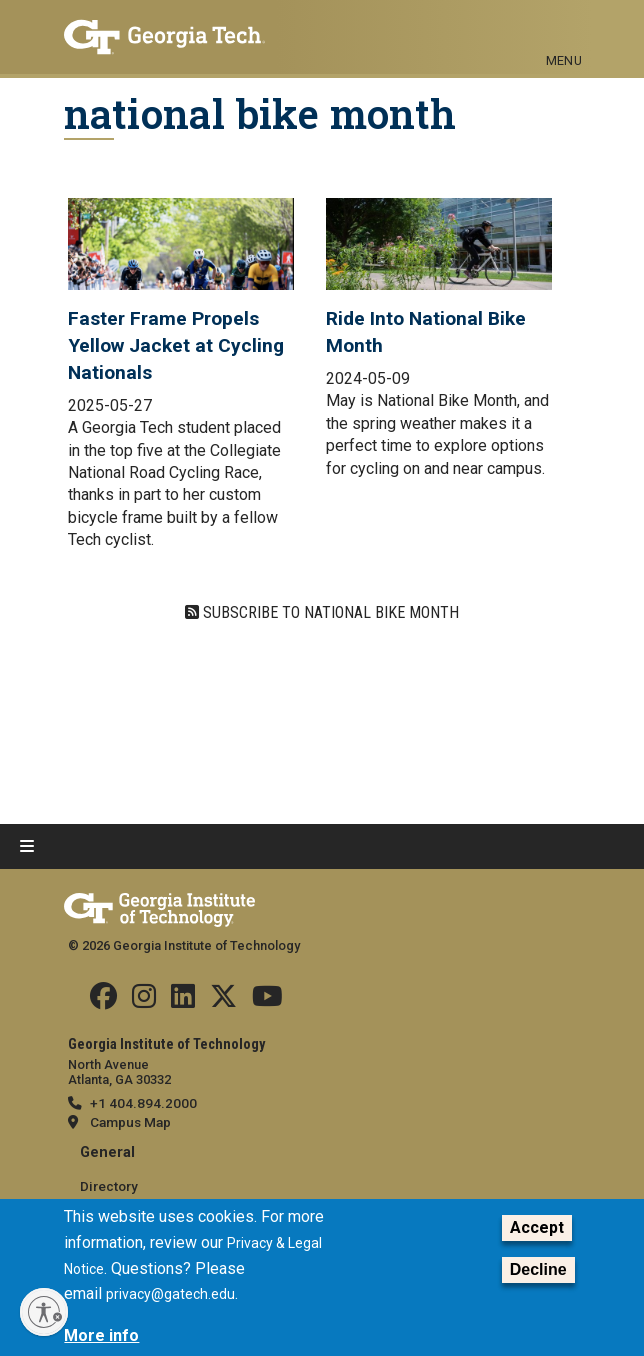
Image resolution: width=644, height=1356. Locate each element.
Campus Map (130, 1122)
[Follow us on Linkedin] (183, 1001)
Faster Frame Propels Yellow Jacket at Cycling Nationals (176, 345)
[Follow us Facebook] (103, 1001)
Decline (538, 1269)
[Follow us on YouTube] (267, 1001)
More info (101, 1335)
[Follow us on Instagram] (144, 1001)
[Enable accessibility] (44, 1312)
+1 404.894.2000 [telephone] (143, 1103)
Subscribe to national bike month (329, 612)
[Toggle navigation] (564, 28)
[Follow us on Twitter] (223, 1001)
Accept (537, 1228)
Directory (109, 1186)
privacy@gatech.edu (170, 1294)
